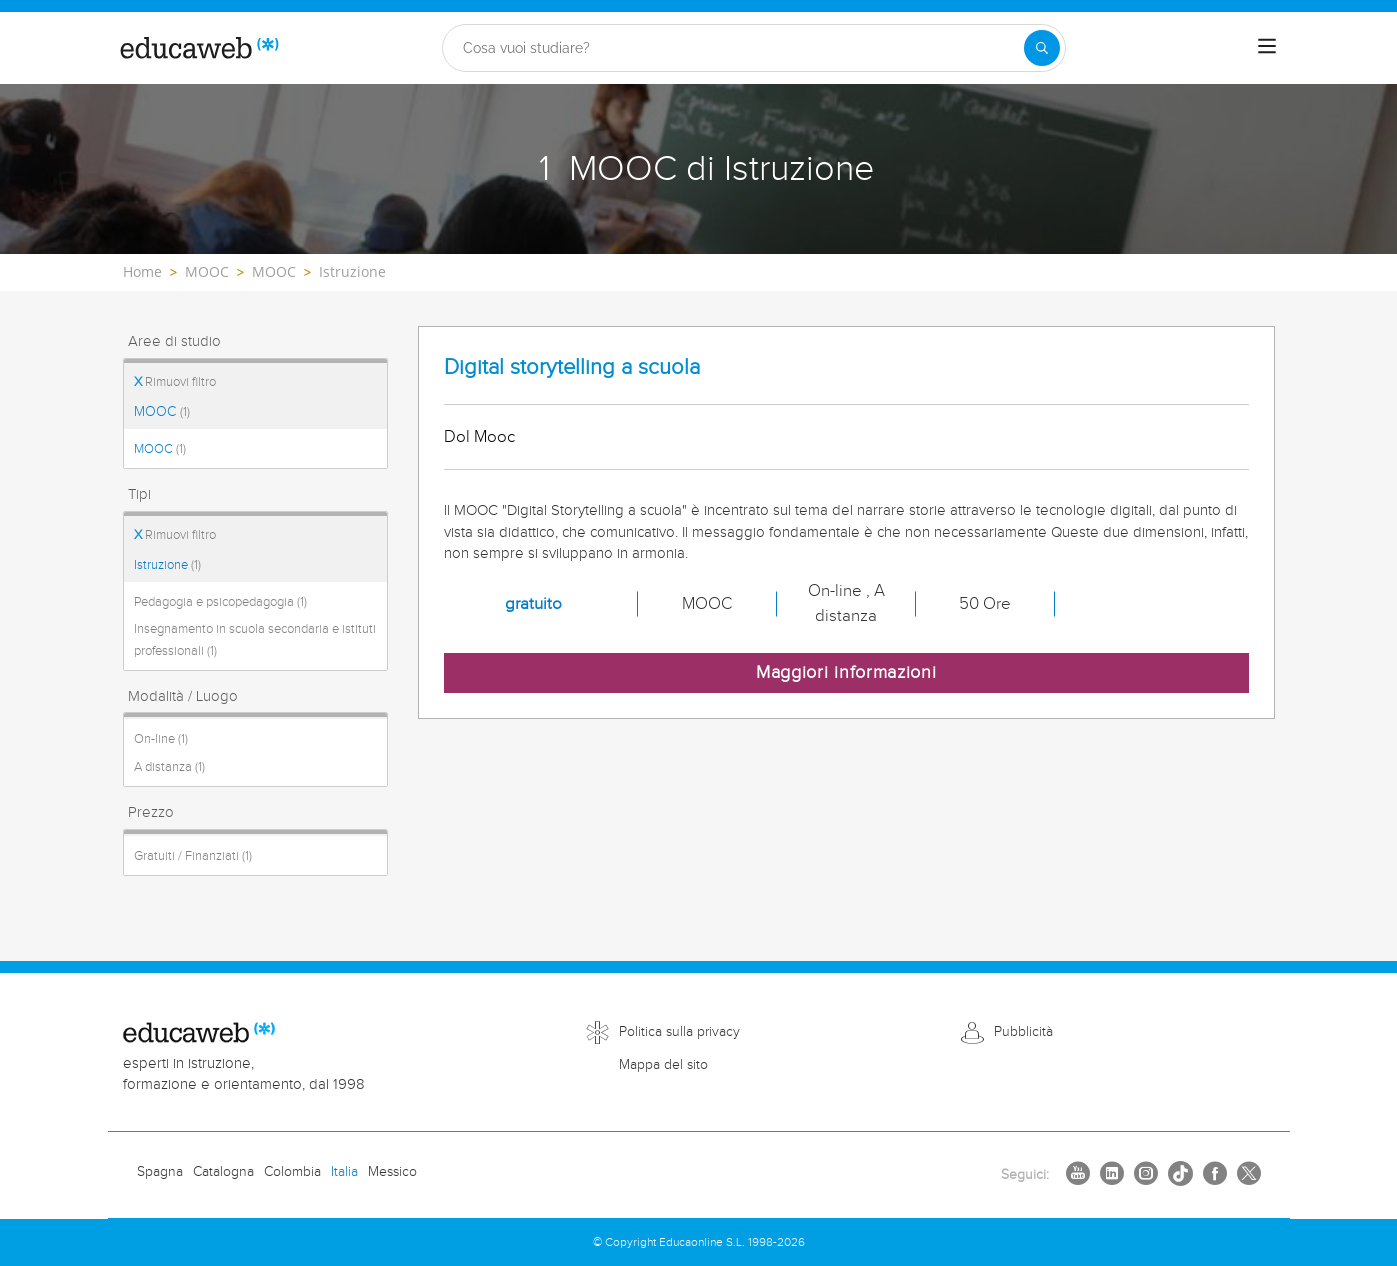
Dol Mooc (479, 437)
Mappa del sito (663, 1065)
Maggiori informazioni (846, 672)
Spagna (160, 1172)
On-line (161, 739)
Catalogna (223, 1172)
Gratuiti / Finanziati (193, 856)
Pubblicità (1023, 1032)
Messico (392, 1172)
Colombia (292, 1172)
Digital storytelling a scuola (572, 367)
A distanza (169, 767)
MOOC (162, 412)
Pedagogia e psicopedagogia (220, 602)
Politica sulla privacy (679, 1032)
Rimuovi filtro (175, 382)
